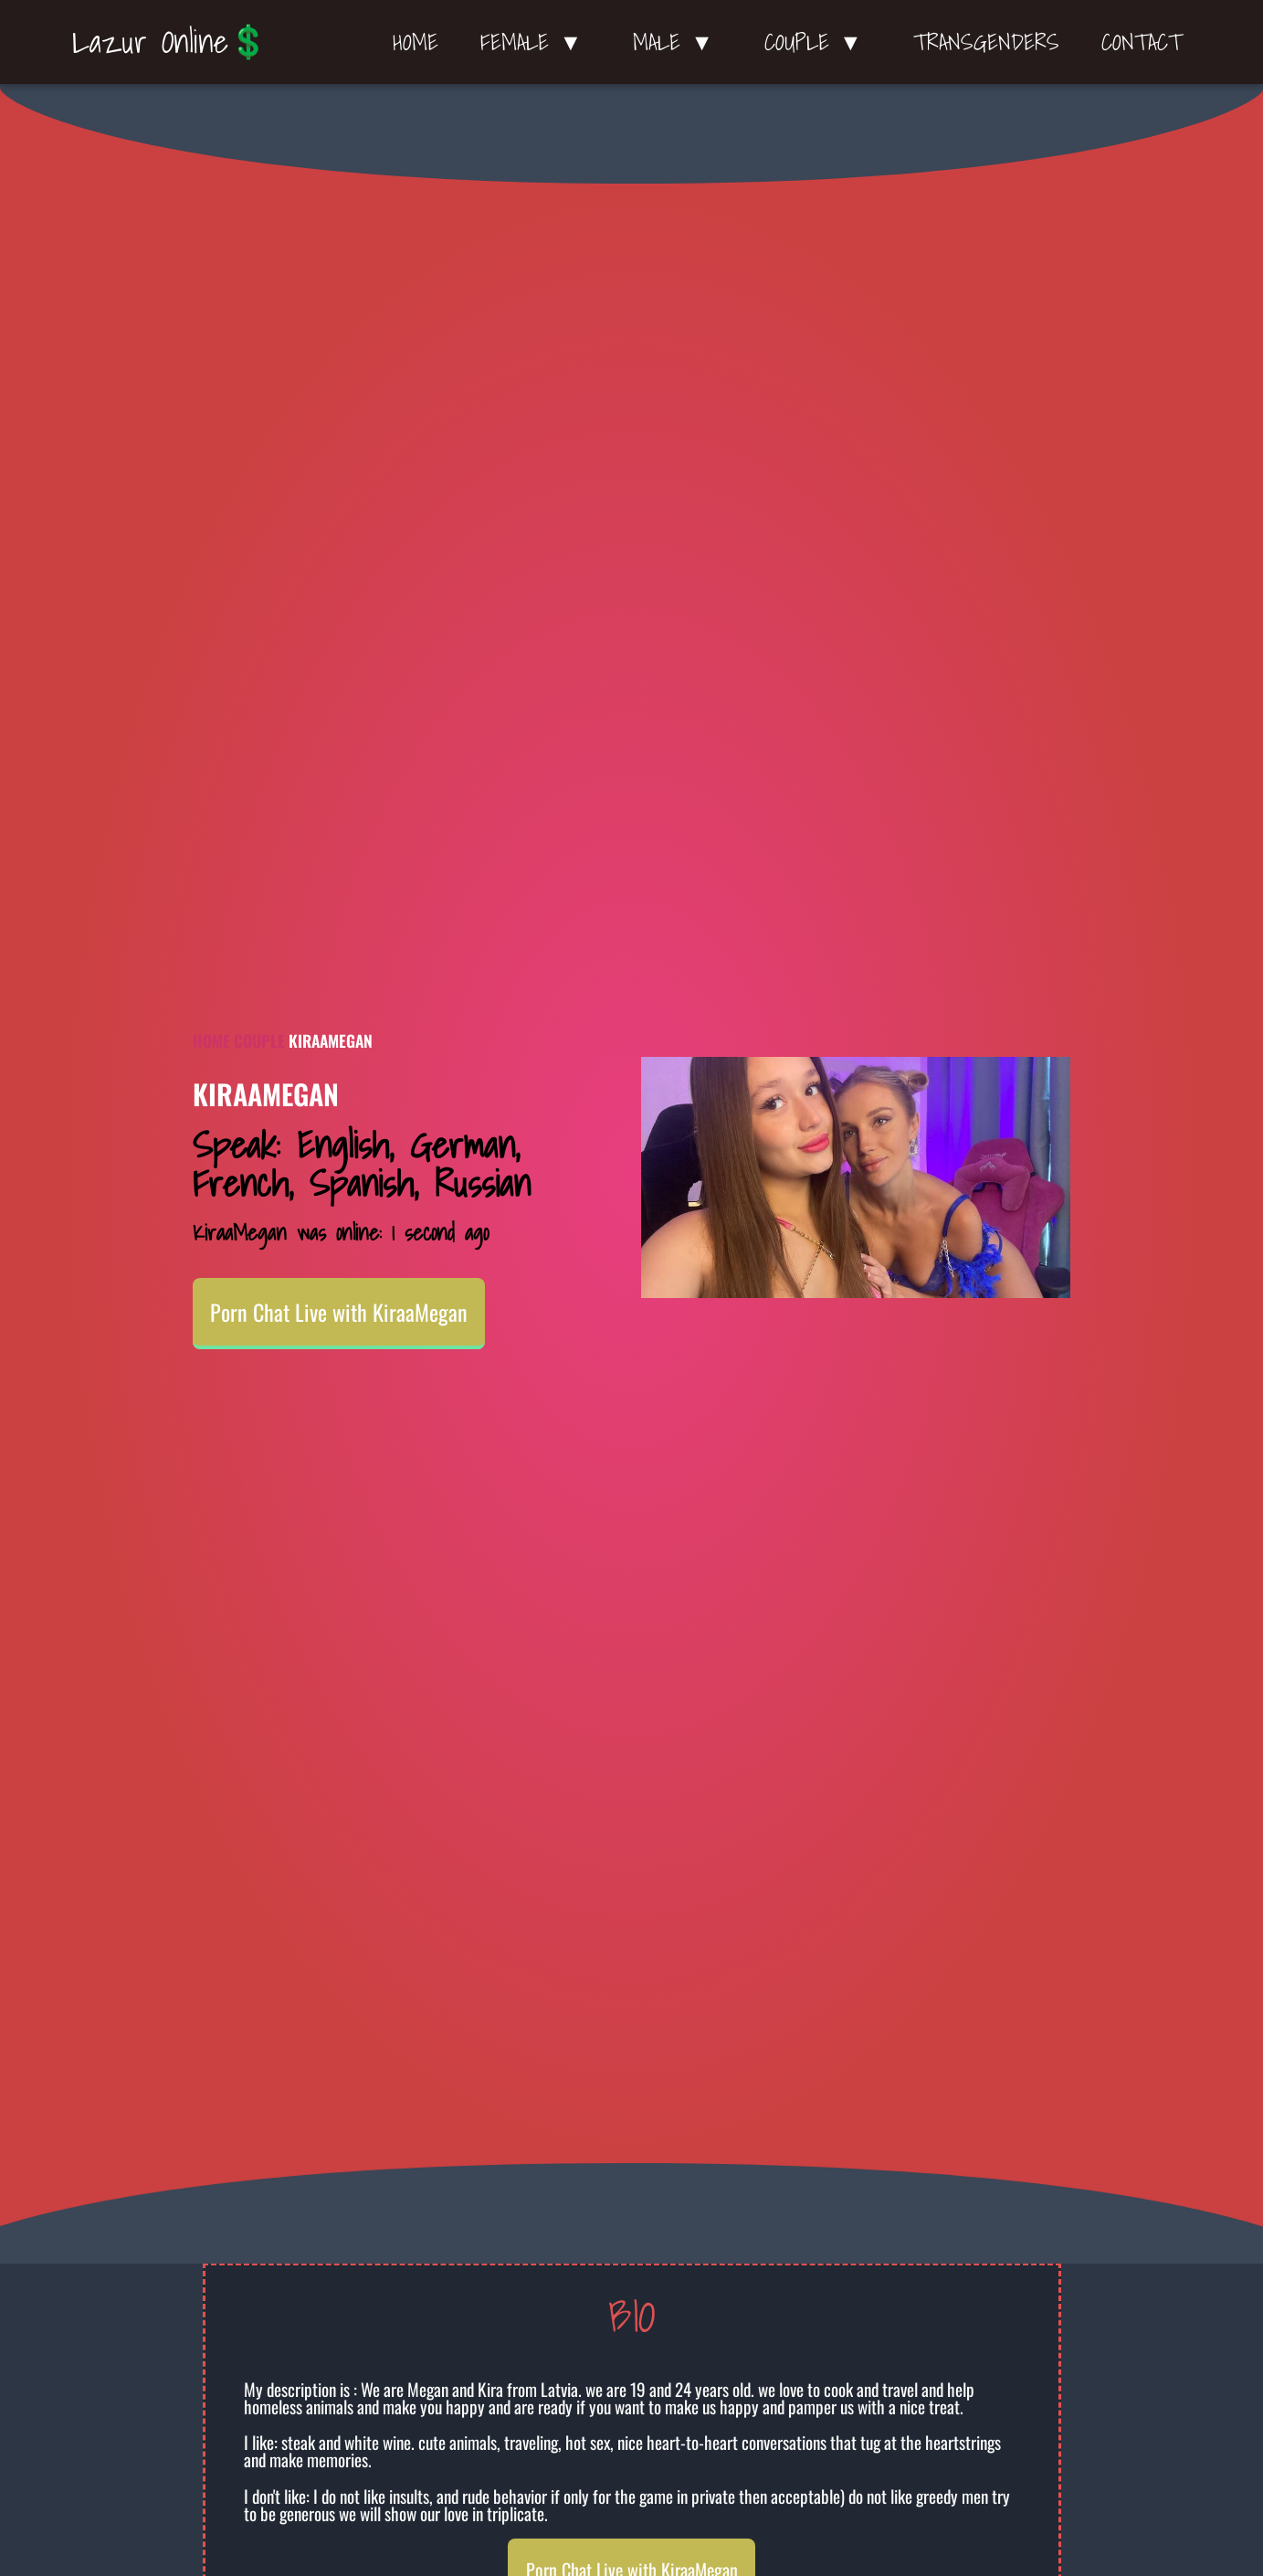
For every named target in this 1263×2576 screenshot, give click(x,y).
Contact (1141, 42)
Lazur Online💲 (170, 41)
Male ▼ (677, 42)
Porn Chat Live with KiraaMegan (339, 1311)
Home (415, 42)
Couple (259, 1040)
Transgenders (986, 42)
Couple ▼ (817, 42)
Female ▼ (535, 42)
